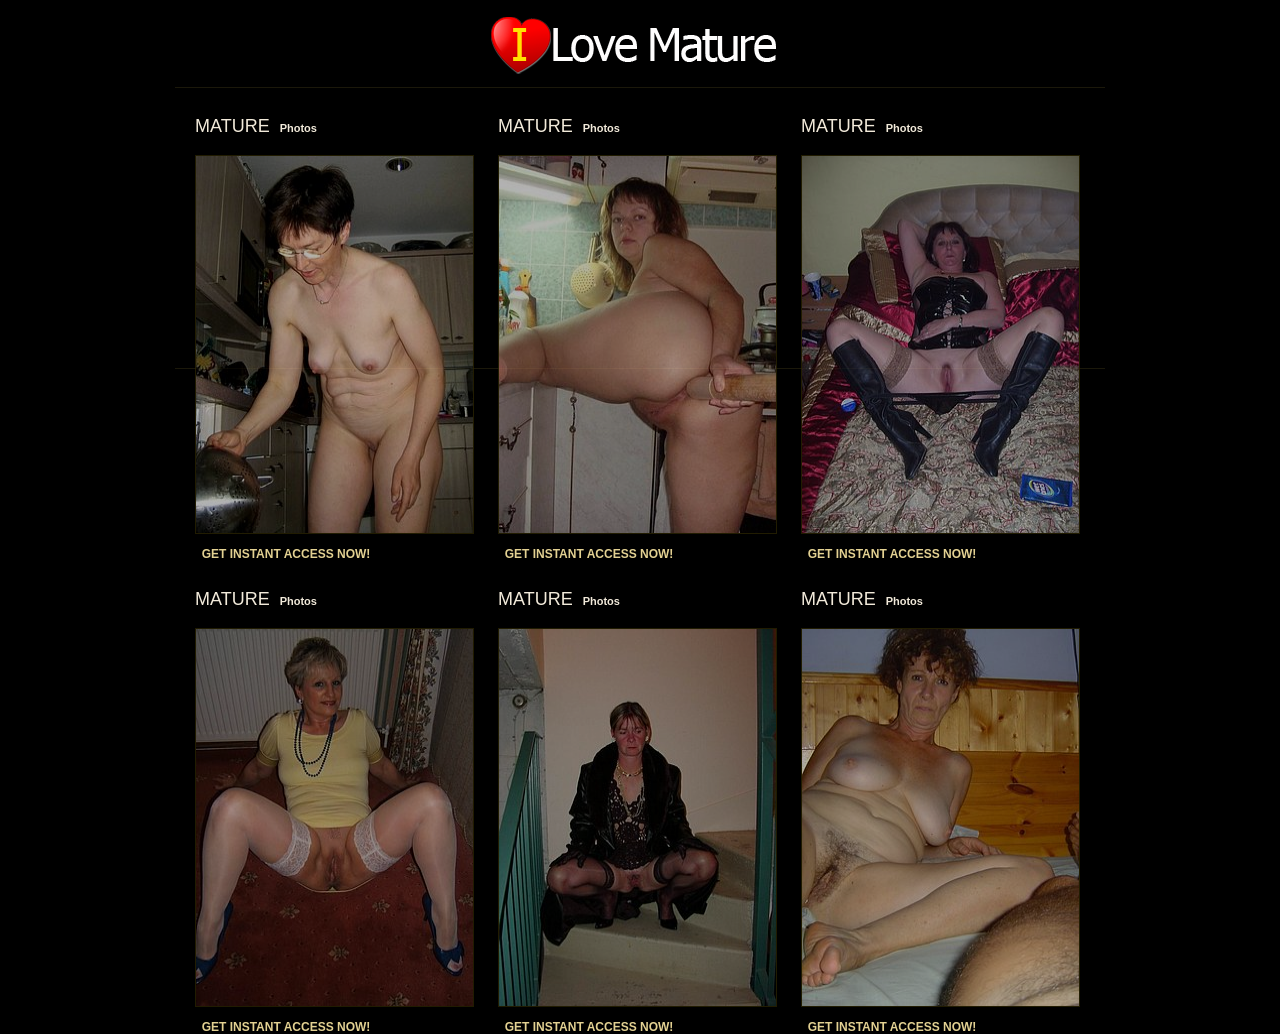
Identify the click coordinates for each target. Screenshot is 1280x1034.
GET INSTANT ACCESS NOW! (286, 554)
